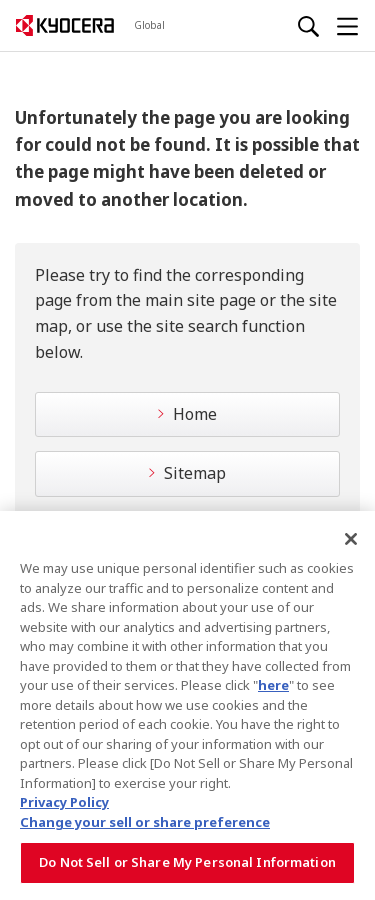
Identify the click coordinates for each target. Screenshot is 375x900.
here (273, 685)
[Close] (351, 539)
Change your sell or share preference (145, 822)
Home (195, 414)
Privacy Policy (64, 802)
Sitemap (195, 473)
